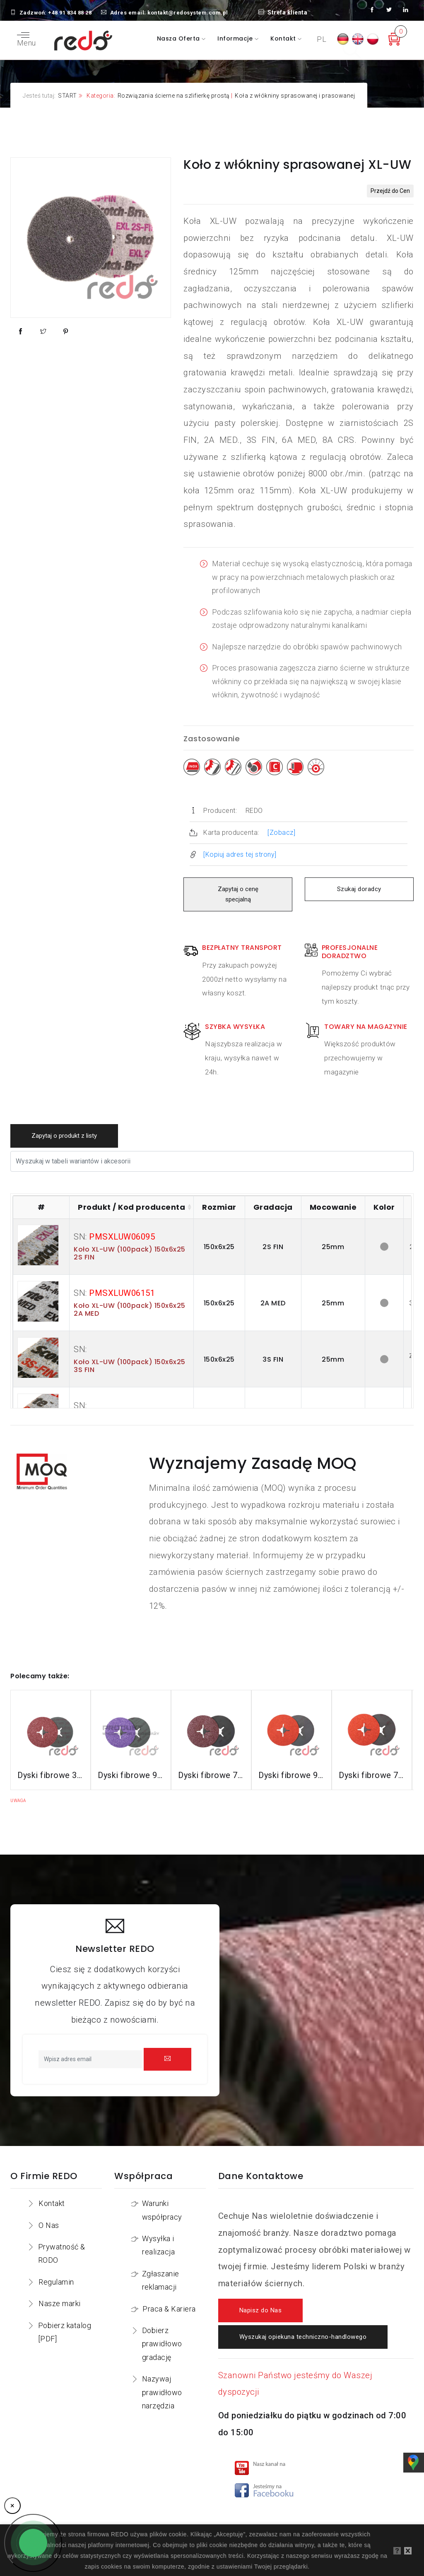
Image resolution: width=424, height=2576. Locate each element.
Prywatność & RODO (61, 2253)
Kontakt (284, 38)
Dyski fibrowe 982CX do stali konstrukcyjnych (131, 1775)
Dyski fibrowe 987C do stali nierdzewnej (291, 1775)
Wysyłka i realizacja (158, 2245)
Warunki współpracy (162, 2210)
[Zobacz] (281, 832)
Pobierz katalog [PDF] (65, 2332)
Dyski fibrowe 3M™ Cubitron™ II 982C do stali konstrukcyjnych (50, 1775)
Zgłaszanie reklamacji (160, 2280)
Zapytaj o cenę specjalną (238, 894)
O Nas (49, 2225)
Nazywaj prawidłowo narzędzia (162, 2392)
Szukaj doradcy (359, 889)
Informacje (236, 38)
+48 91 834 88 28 (70, 13)
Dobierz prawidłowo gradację (162, 2344)
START (67, 95)
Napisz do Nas (261, 2310)
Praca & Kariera (169, 2308)
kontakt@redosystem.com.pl (187, 13)
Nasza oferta (179, 38)
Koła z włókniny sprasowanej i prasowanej (295, 95)
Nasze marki (60, 2303)
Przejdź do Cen (390, 190)
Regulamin (56, 2282)
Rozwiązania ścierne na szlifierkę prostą (174, 95)
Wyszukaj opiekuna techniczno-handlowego (303, 2337)
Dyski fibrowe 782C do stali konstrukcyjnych (211, 1775)
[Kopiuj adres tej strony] (240, 854)
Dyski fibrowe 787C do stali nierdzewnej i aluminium (372, 1775)
